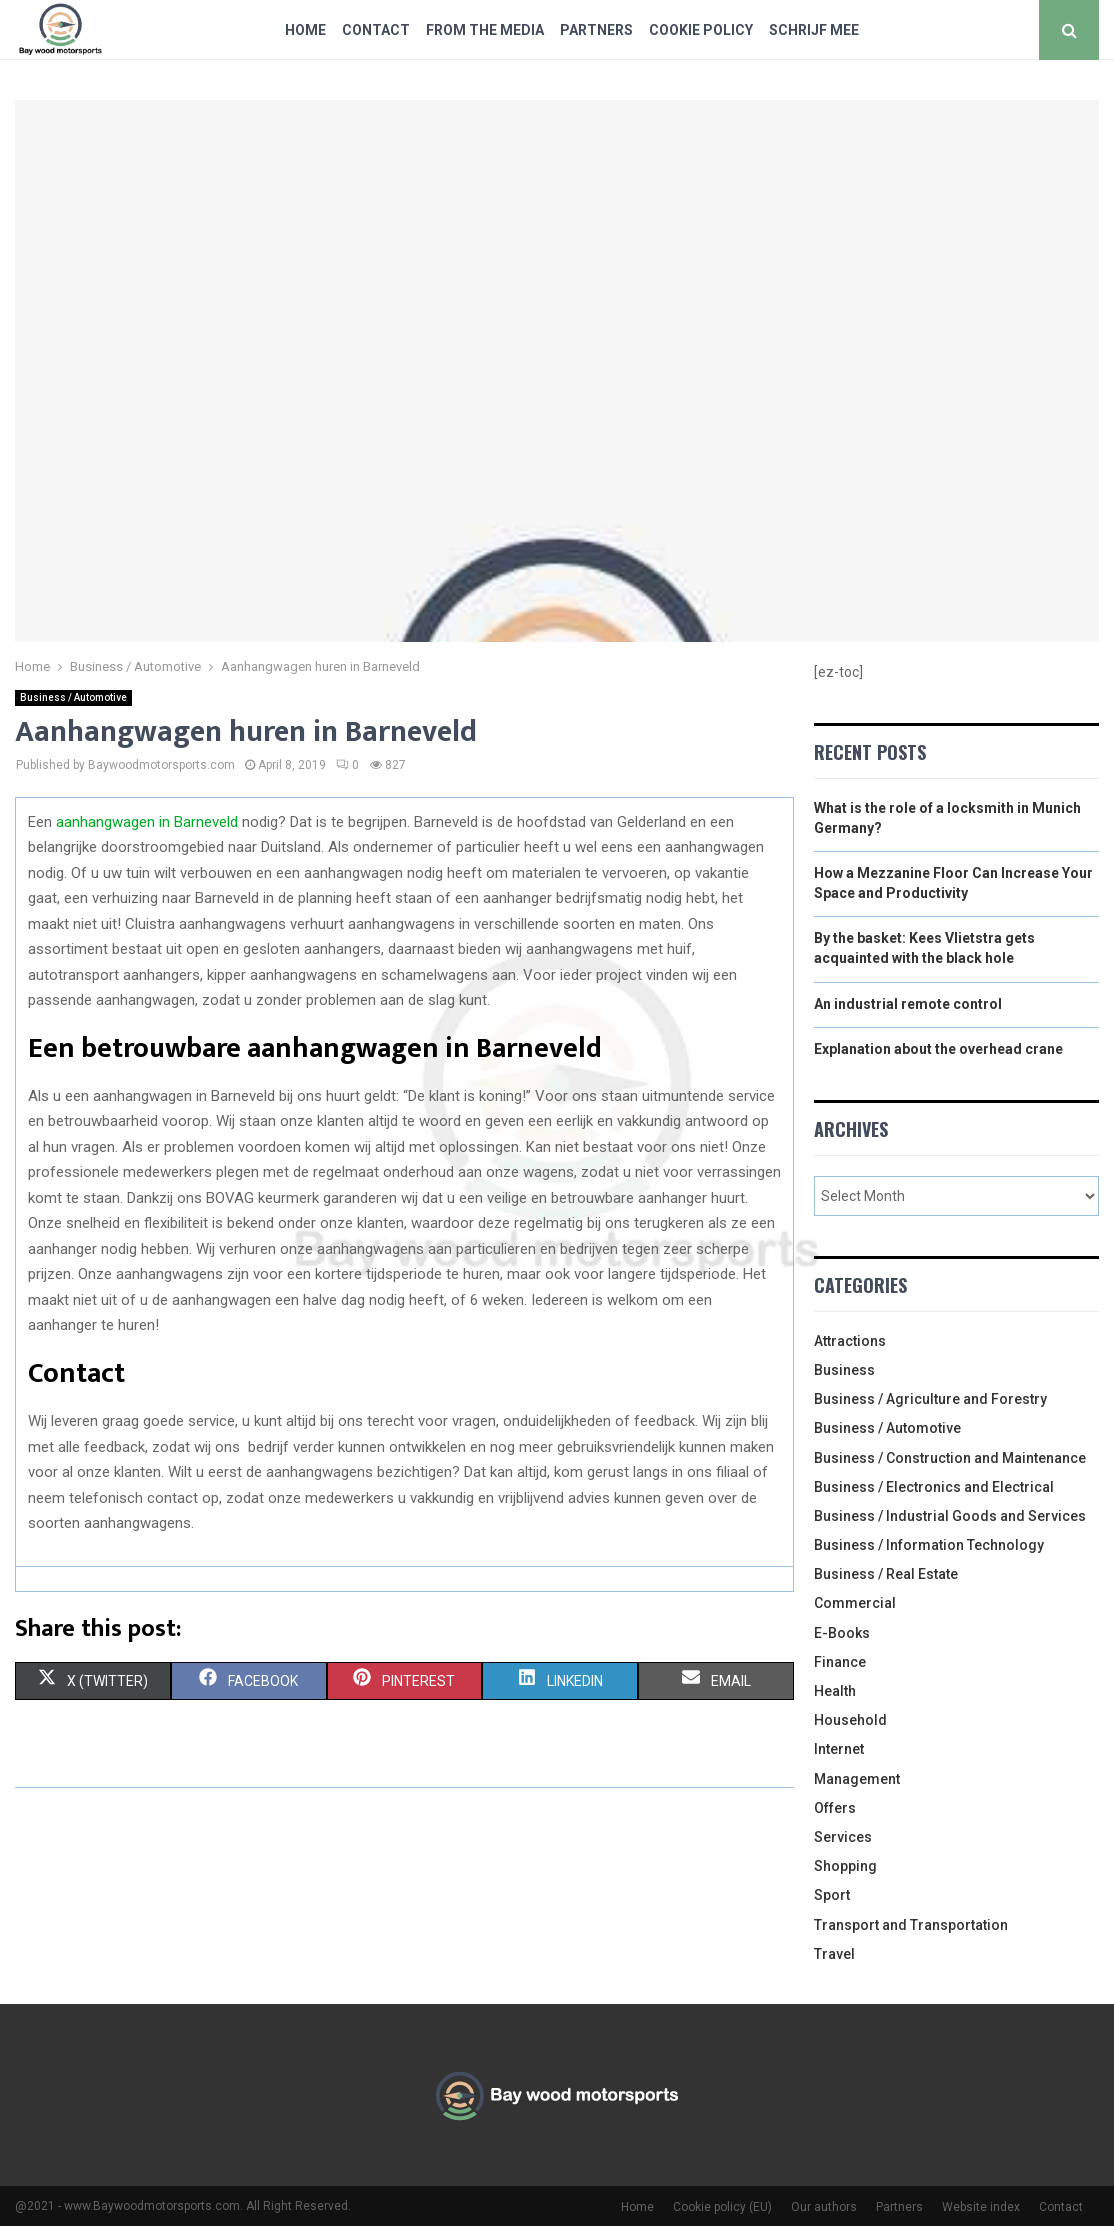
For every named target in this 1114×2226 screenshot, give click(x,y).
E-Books (842, 1633)
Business (844, 1370)
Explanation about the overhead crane (938, 1049)
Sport (832, 1895)
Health (835, 1691)
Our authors (824, 2207)
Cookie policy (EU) (722, 2207)
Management (857, 1779)
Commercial (855, 1603)
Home (305, 30)
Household (850, 1720)
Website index (981, 2207)
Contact (376, 30)
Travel (834, 1954)
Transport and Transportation (911, 1925)
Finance (840, 1662)
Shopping (845, 1866)
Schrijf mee (814, 30)
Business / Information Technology (929, 1545)
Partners (596, 30)
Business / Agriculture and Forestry (930, 1399)
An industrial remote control (908, 1004)
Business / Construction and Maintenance (950, 1458)
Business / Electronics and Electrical (934, 1487)
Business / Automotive (73, 697)
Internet (839, 1749)
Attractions (850, 1341)
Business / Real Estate (886, 1574)
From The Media (485, 30)
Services (843, 1837)
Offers (835, 1808)
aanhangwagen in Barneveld (147, 822)
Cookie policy (701, 30)
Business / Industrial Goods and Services (950, 1516)
